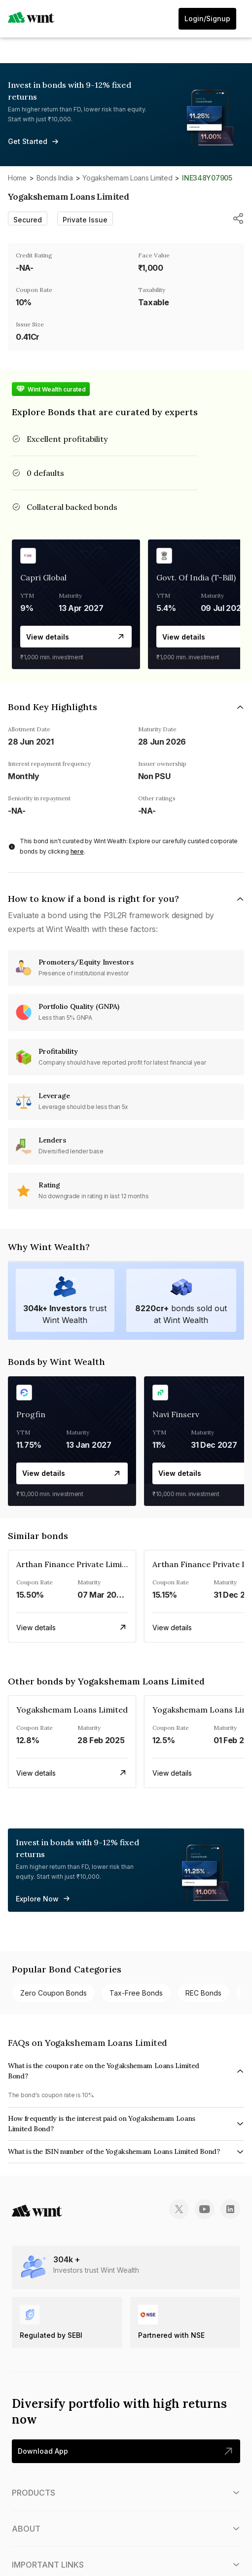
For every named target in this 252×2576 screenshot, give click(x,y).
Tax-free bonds (136, 1993)
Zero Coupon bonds (53, 1993)
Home (17, 178)
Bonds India (54, 178)
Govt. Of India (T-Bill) (196, 577)
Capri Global (43, 577)
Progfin (30, 1414)
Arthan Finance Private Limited (75, 1564)
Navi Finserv (175, 1414)
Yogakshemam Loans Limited (127, 178)
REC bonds (203, 1993)
